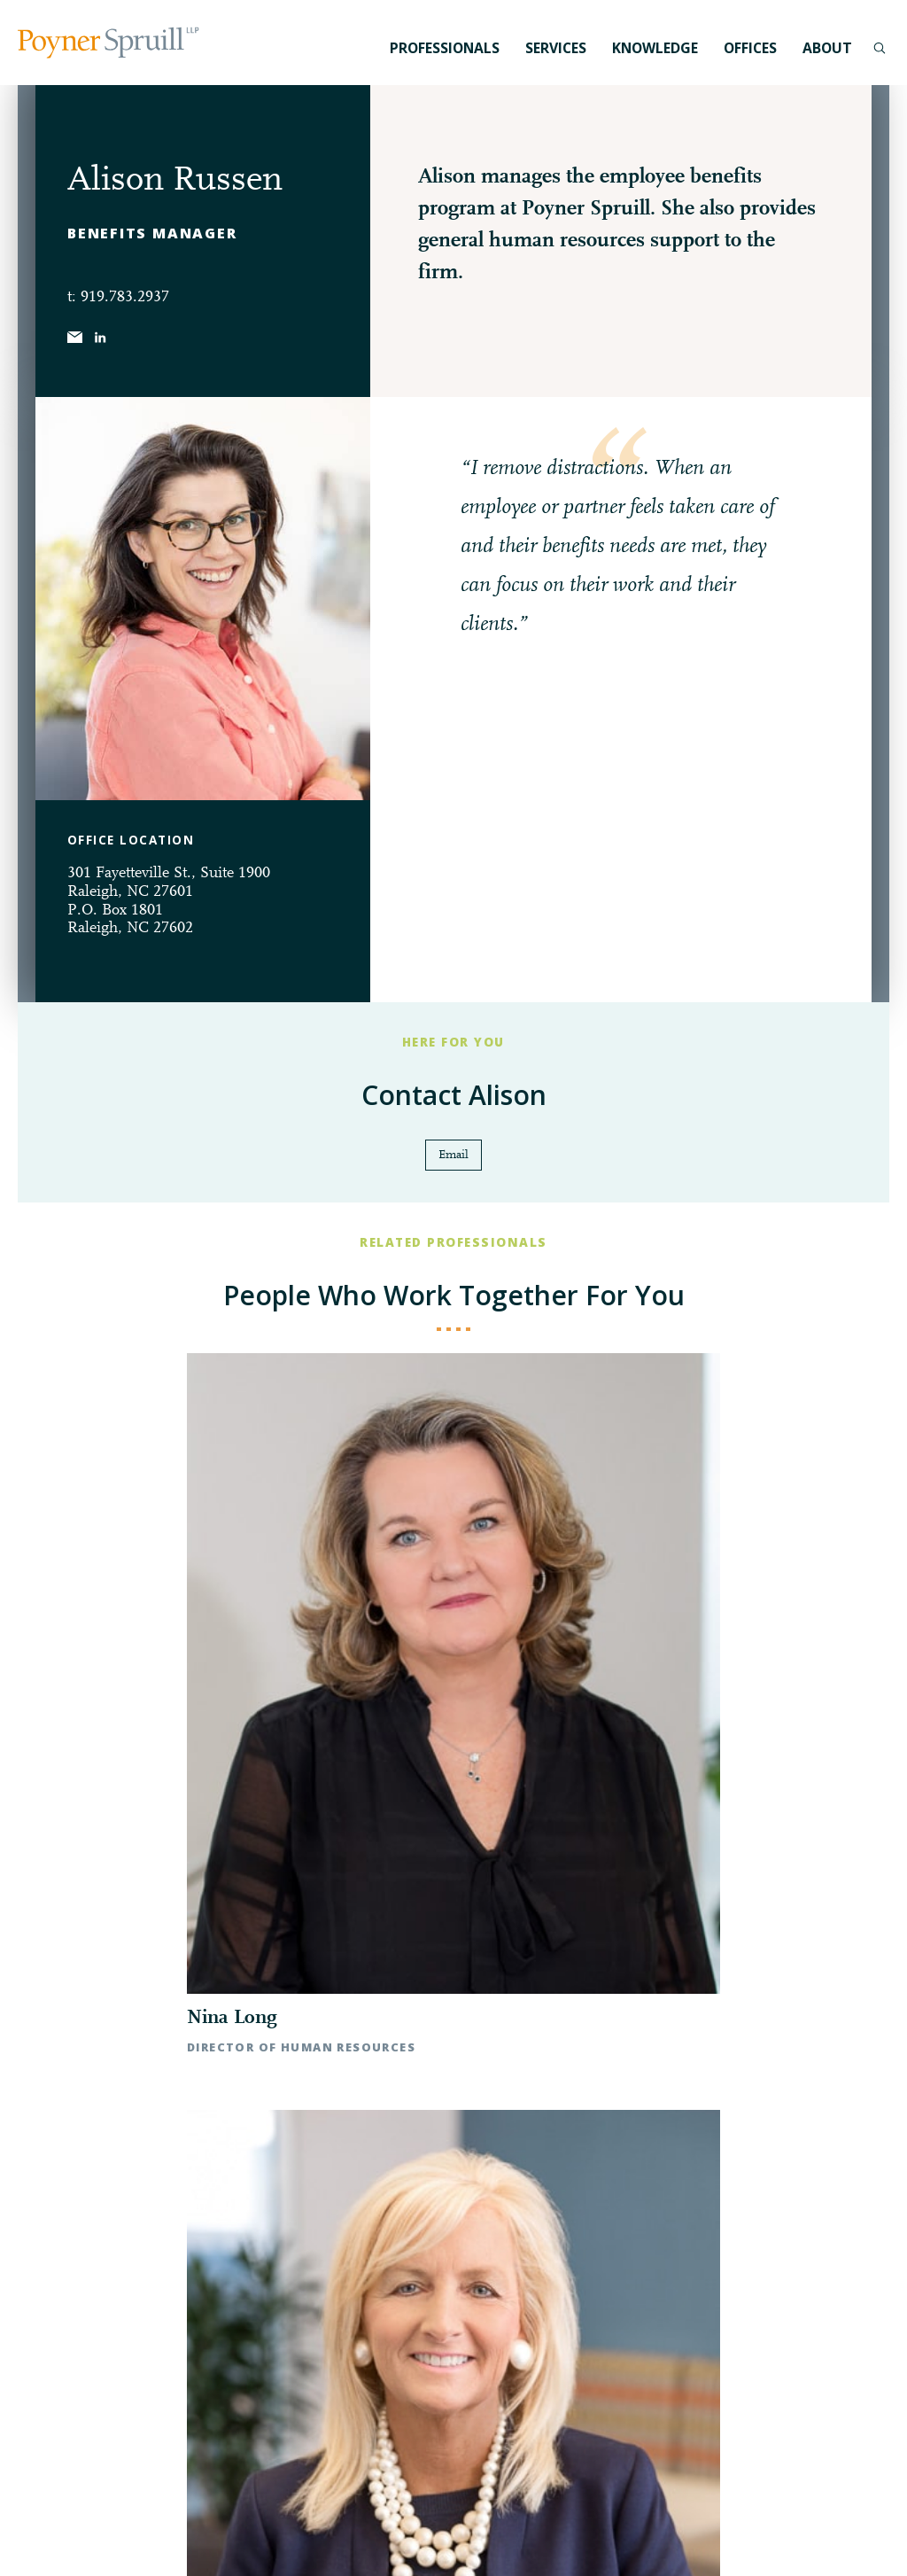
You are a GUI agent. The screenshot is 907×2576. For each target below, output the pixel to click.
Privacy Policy (69, 2536)
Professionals (445, 48)
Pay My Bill (217, 2536)
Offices (750, 48)
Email (454, 1156)
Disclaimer (147, 2536)
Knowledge (655, 48)
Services (555, 48)
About (827, 48)
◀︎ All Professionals (454, 1773)
